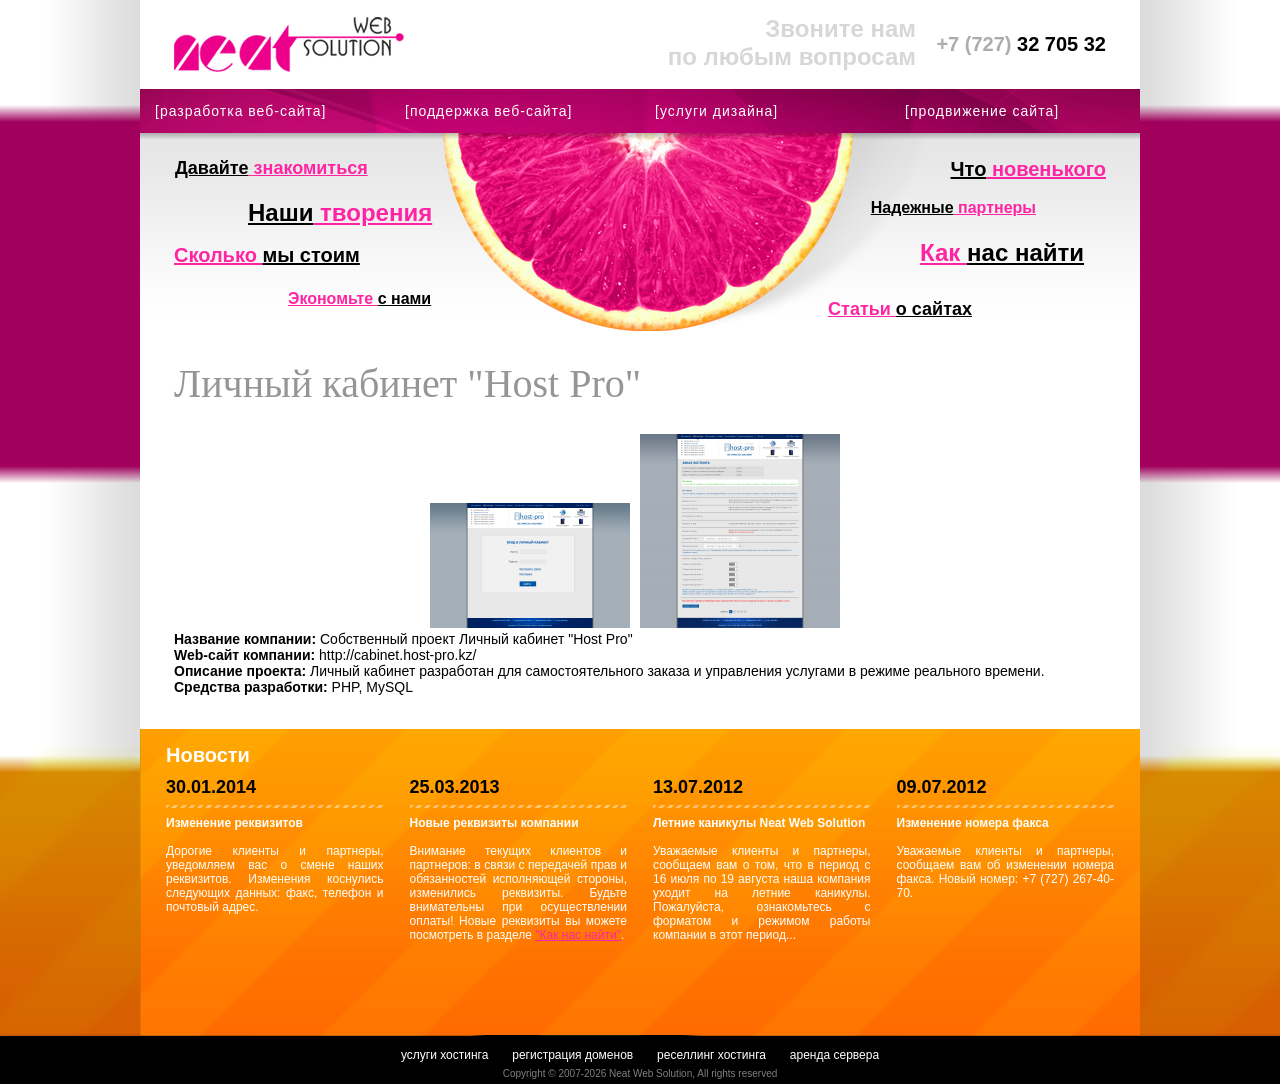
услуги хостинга (444, 1055)
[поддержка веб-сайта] (488, 111)
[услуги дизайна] (716, 111)
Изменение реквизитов (234, 823)
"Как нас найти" (578, 935)
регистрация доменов (572, 1055)
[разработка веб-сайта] (240, 111)
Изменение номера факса (973, 823)
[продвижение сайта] (982, 111)
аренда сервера (834, 1055)
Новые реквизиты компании (494, 823)
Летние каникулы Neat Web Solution (759, 823)
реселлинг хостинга (711, 1055)
